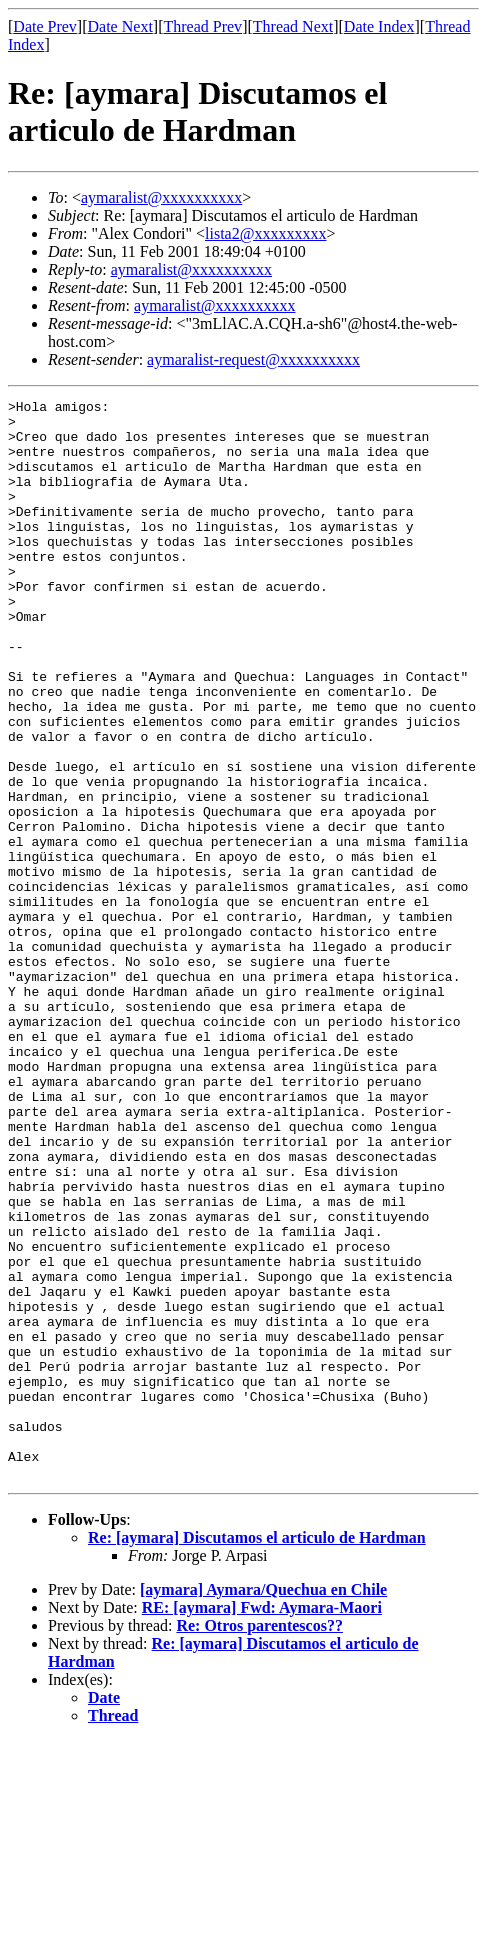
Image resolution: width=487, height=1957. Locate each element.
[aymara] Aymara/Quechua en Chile (263, 1805)
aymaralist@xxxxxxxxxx (161, 197)
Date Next (120, 26)
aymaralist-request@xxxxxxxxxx (253, 359)
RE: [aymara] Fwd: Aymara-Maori (262, 1823)
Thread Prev (202, 26)
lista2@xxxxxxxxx (265, 233)
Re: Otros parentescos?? (259, 1841)
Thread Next (293, 26)
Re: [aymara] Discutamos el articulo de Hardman (257, 1753)
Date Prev (45, 26)
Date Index (379, 26)
